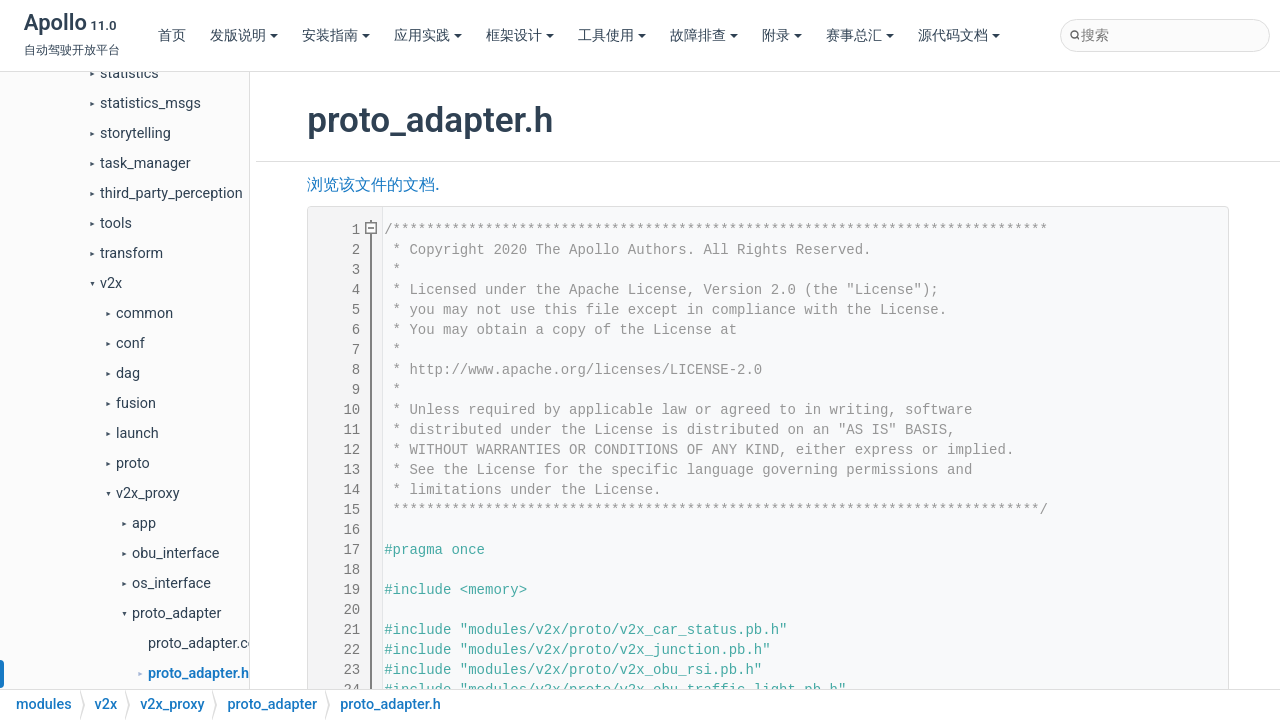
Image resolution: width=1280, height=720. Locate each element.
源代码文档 (959, 35)
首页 (172, 35)
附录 (782, 35)
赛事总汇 (860, 35)
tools (116, 223)
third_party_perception (171, 193)
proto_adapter (176, 613)
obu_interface (175, 553)
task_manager (145, 163)
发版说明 (244, 35)
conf (130, 343)
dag (128, 373)
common (144, 313)
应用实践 (428, 35)
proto (133, 463)
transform (131, 253)
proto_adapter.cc (201, 643)
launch (137, 433)
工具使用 (612, 35)
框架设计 (520, 35)
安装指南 (336, 35)
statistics (129, 73)
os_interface (171, 583)
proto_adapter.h (198, 673)
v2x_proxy (148, 493)
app (144, 523)
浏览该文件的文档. (373, 185)
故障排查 (704, 35)
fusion (136, 403)
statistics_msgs (150, 103)
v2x (111, 283)
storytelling (135, 133)
